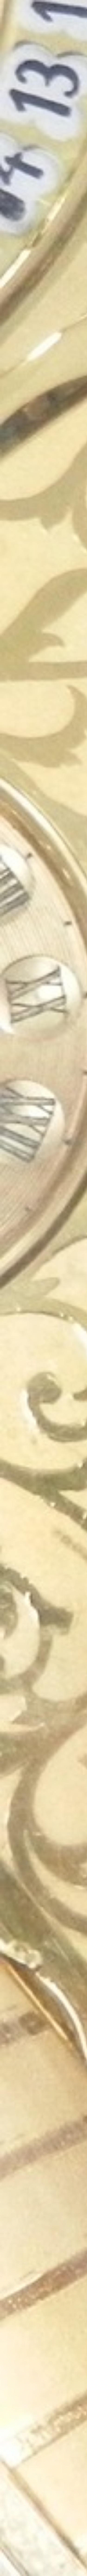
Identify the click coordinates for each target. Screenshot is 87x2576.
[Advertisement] (43, 95)
